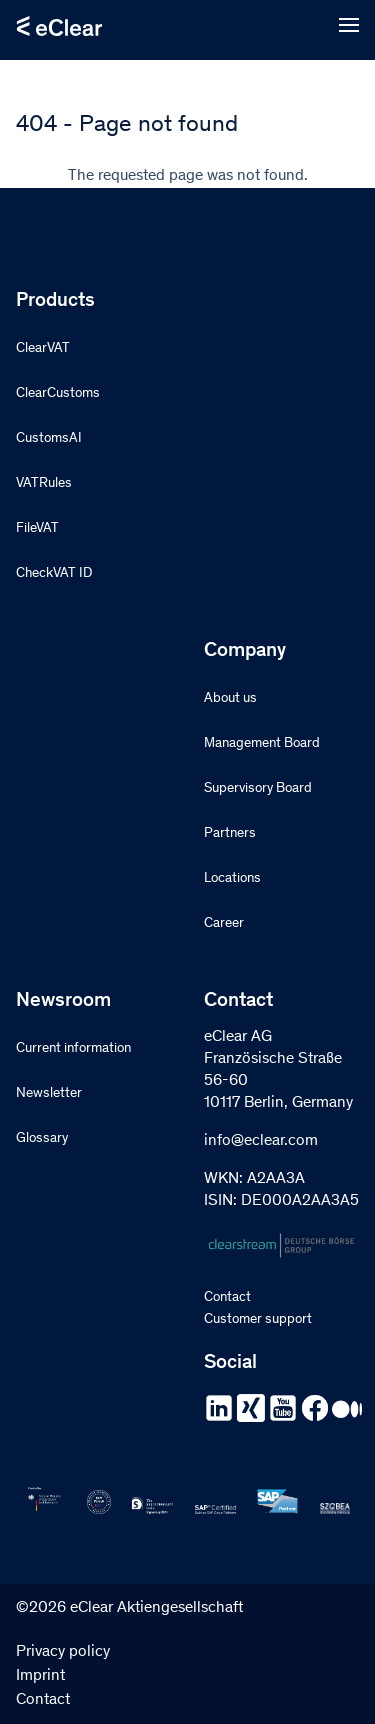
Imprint (40, 1676)
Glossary (42, 1139)
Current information (73, 1049)
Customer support (258, 1320)
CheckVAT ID (54, 574)
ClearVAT (43, 349)
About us (230, 699)
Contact (227, 1298)
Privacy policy (63, 1652)
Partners (230, 834)
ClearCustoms (58, 394)
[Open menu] (349, 26)
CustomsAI (49, 439)
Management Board (262, 744)
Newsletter (49, 1094)
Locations (232, 879)
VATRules (44, 484)
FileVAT (37, 529)
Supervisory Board (258, 789)
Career (224, 924)
